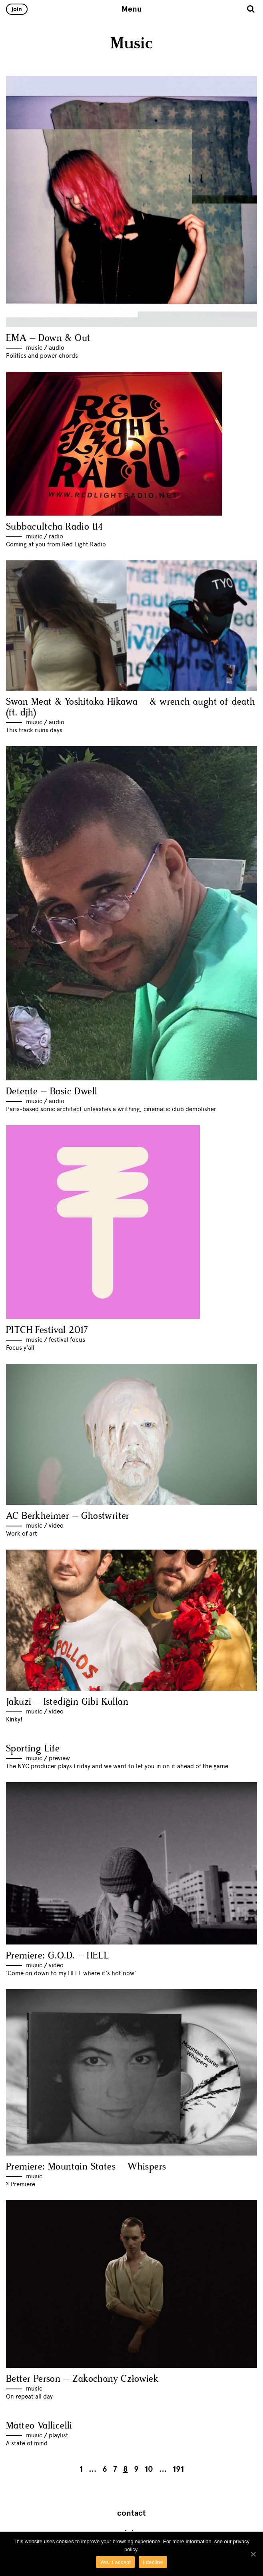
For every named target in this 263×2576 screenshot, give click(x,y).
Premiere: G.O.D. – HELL (57, 1956)
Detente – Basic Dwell (51, 1092)
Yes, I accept (115, 2562)
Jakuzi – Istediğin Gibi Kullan (67, 1702)
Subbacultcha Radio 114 (54, 527)
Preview (59, 1758)
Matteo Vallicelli (39, 2426)
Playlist (58, 2435)
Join (17, 9)
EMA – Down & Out (48, 338)
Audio (56, 347)
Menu (132, 9)
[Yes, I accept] (253, 2554)
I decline (153, 2562)
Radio (56, 536)
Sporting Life (33, 1749)
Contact (131, 2513)
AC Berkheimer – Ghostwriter (68, 1516)
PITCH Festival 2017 (47, 1330)
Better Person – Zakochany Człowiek (82, 2379)
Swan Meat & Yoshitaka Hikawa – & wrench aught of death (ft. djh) (130, 707)
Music (34, 347)
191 (178, 2469)
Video (56, 1525)
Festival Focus (67, 1339)
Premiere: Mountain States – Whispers (86, 2167)
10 (149, 2469)
